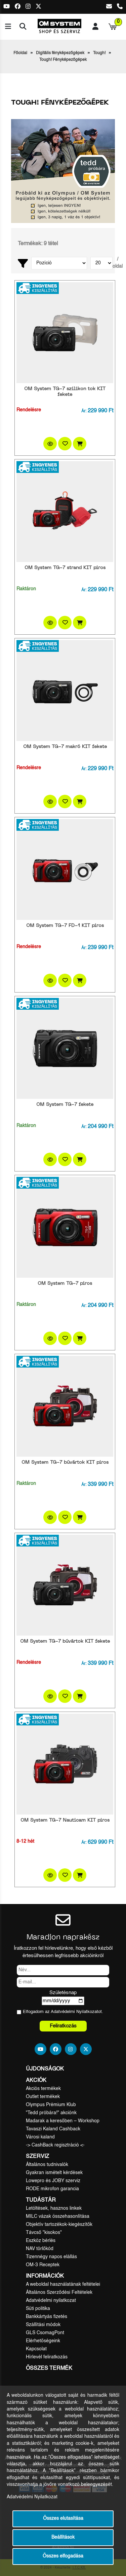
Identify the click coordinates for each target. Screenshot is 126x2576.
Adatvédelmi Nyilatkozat (74, 2012)
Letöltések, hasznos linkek (54, 2208)
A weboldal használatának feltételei (63, 2284)
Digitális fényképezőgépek (60, 53)
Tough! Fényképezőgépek (63, 60)
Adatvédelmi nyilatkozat (51, 2300)
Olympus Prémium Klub (51, 2104)
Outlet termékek (43, 2096)
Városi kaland (40, 2137)
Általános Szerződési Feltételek (59, 2292)
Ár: (83, 411)
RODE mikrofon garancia (52, 2189)
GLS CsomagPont (45, 2332)
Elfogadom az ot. (63, 2012)
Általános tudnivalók (47, 2164)
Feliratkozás (63, 2025)
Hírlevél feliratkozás (47, 2357)
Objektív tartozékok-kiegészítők (59, 2224)
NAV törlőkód (39, 2248)
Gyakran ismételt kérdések (54, 2172)
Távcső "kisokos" (44, 2232)
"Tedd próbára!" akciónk (51, 2113)
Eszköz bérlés (40, 2240)
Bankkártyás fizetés (46, 2316)
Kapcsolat (36, 2349)
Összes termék (49, 2368)
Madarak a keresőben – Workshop (62, 2121)
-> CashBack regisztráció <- (55, 2145)
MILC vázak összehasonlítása (57, 2216)
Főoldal (20, 53)
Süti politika (38, 2308)
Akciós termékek (43, 2088)
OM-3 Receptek (42, 2265)
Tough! (99, 53)
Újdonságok (45, 2069)
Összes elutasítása (63, 2518)
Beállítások (63, 2537)
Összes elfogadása (63, 2556)
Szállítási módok (43, 2324)
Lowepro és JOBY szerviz (53, 2180)
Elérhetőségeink (43, 2341)
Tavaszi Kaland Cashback (53, 2129)
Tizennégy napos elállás (51, 2256)
